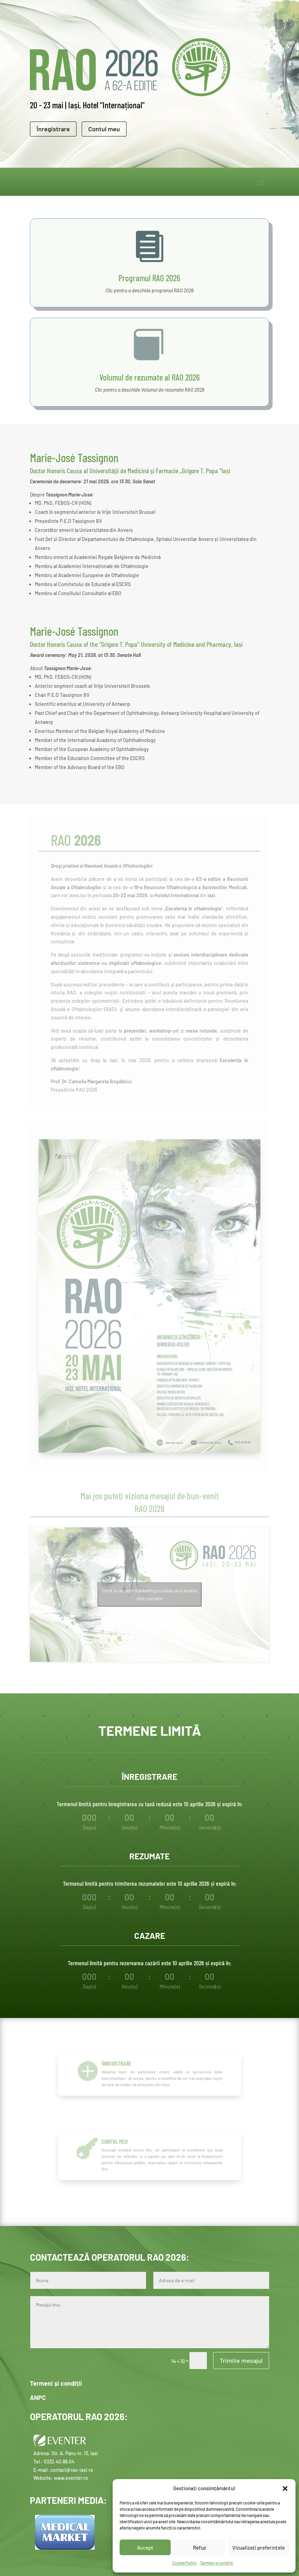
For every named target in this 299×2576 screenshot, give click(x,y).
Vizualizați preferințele (258, 2547)
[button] (285, 2488)
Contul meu (104, 129)
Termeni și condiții (216, 2562)
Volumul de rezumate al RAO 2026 (149, 377)
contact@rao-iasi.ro (71, 2470)
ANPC (38, 2397)
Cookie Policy (184, 2562)
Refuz (199, 2547)
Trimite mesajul (241, 2360)
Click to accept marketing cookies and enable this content (149, 1594)
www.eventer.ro (71, 2478)
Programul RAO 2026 (149, 278)
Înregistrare (53, 129)
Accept (145, 2547)
